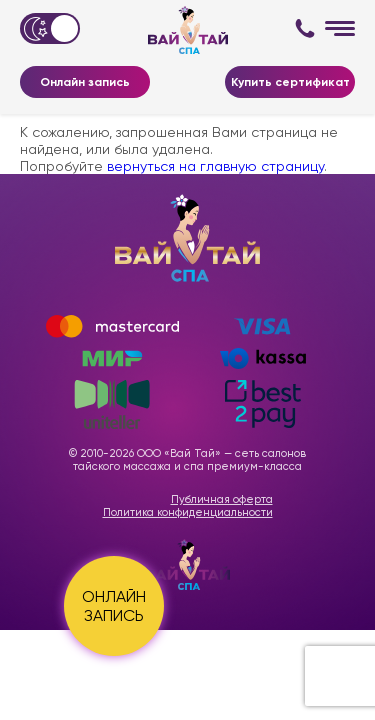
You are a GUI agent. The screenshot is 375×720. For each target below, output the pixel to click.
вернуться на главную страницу (215, 166)
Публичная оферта (222, 499)
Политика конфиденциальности (188, 512)
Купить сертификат (290, 82)
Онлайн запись (85, 82)
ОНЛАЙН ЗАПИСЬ (114, 606)
